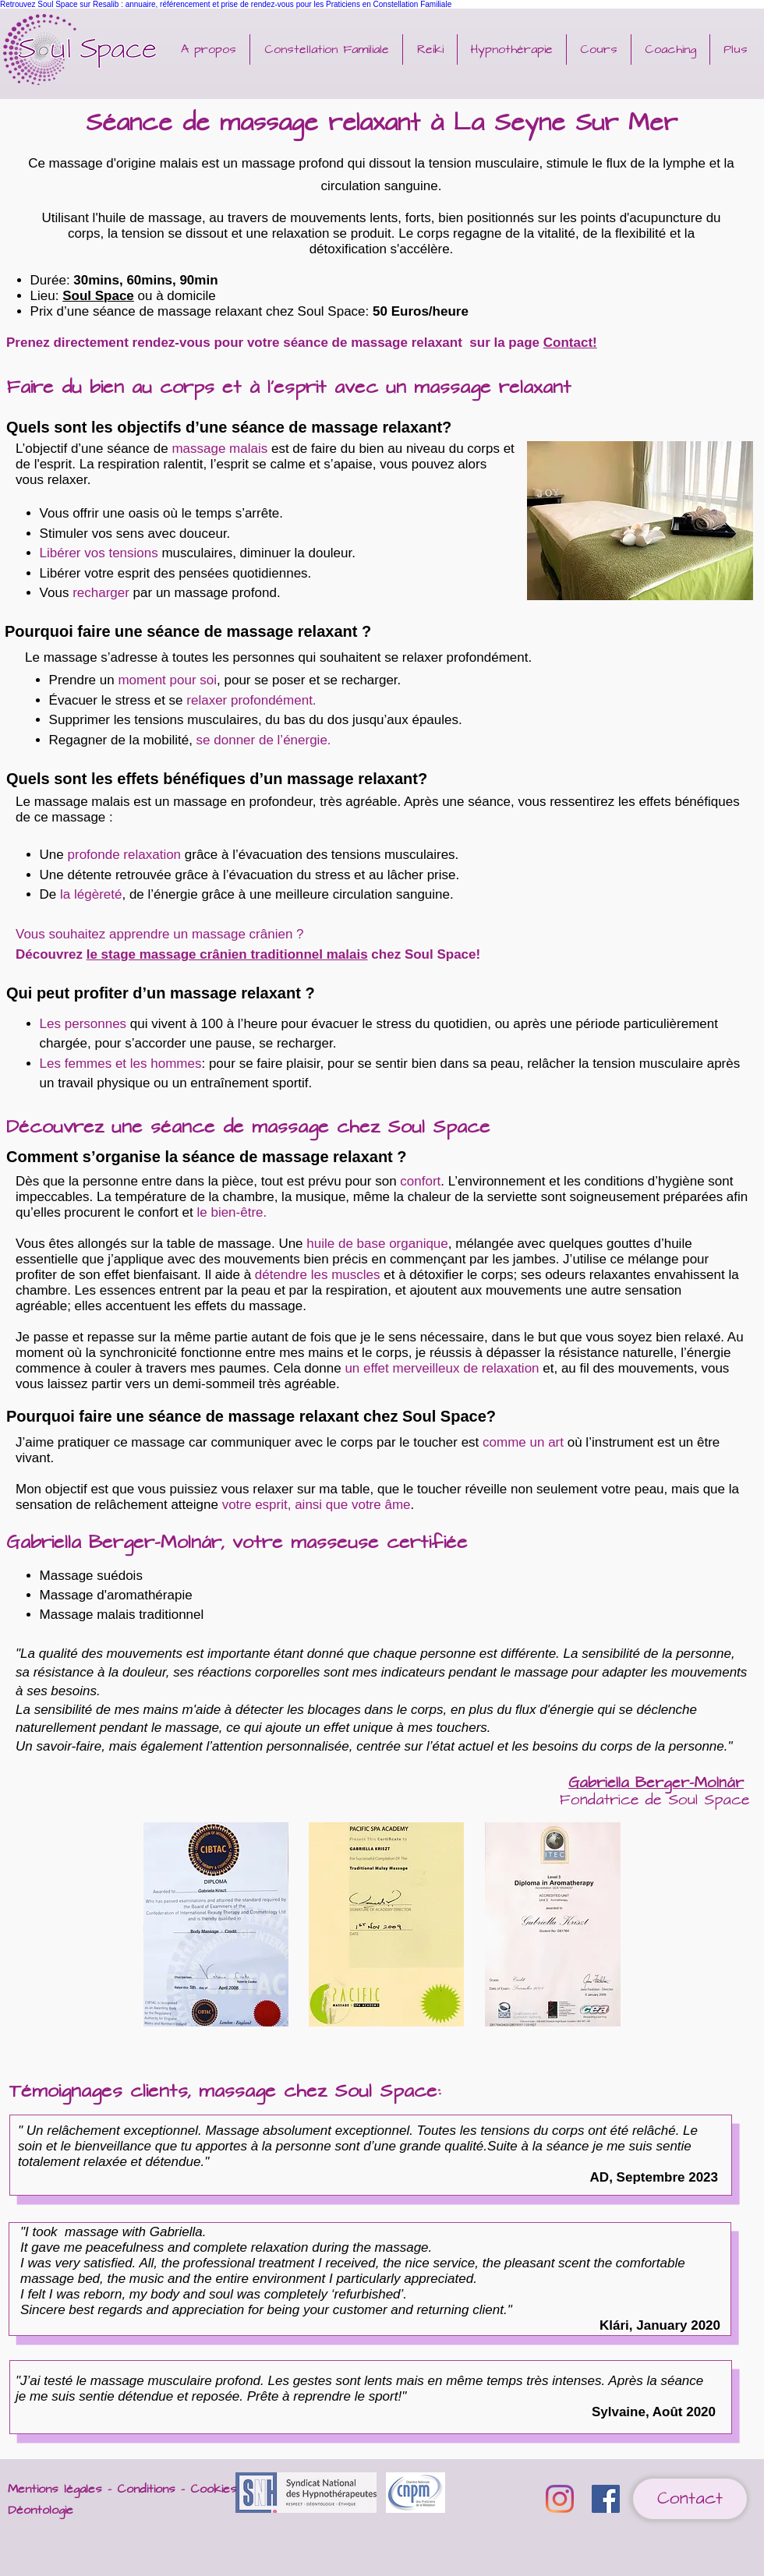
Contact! (570, 342)
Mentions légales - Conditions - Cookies (122, 2488)
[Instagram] (560, 2499)
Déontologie (40, 2509)
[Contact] (690, 2499)
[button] (430, 49)
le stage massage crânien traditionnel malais (227, 954)
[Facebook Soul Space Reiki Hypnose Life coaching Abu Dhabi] (606, 2499)
